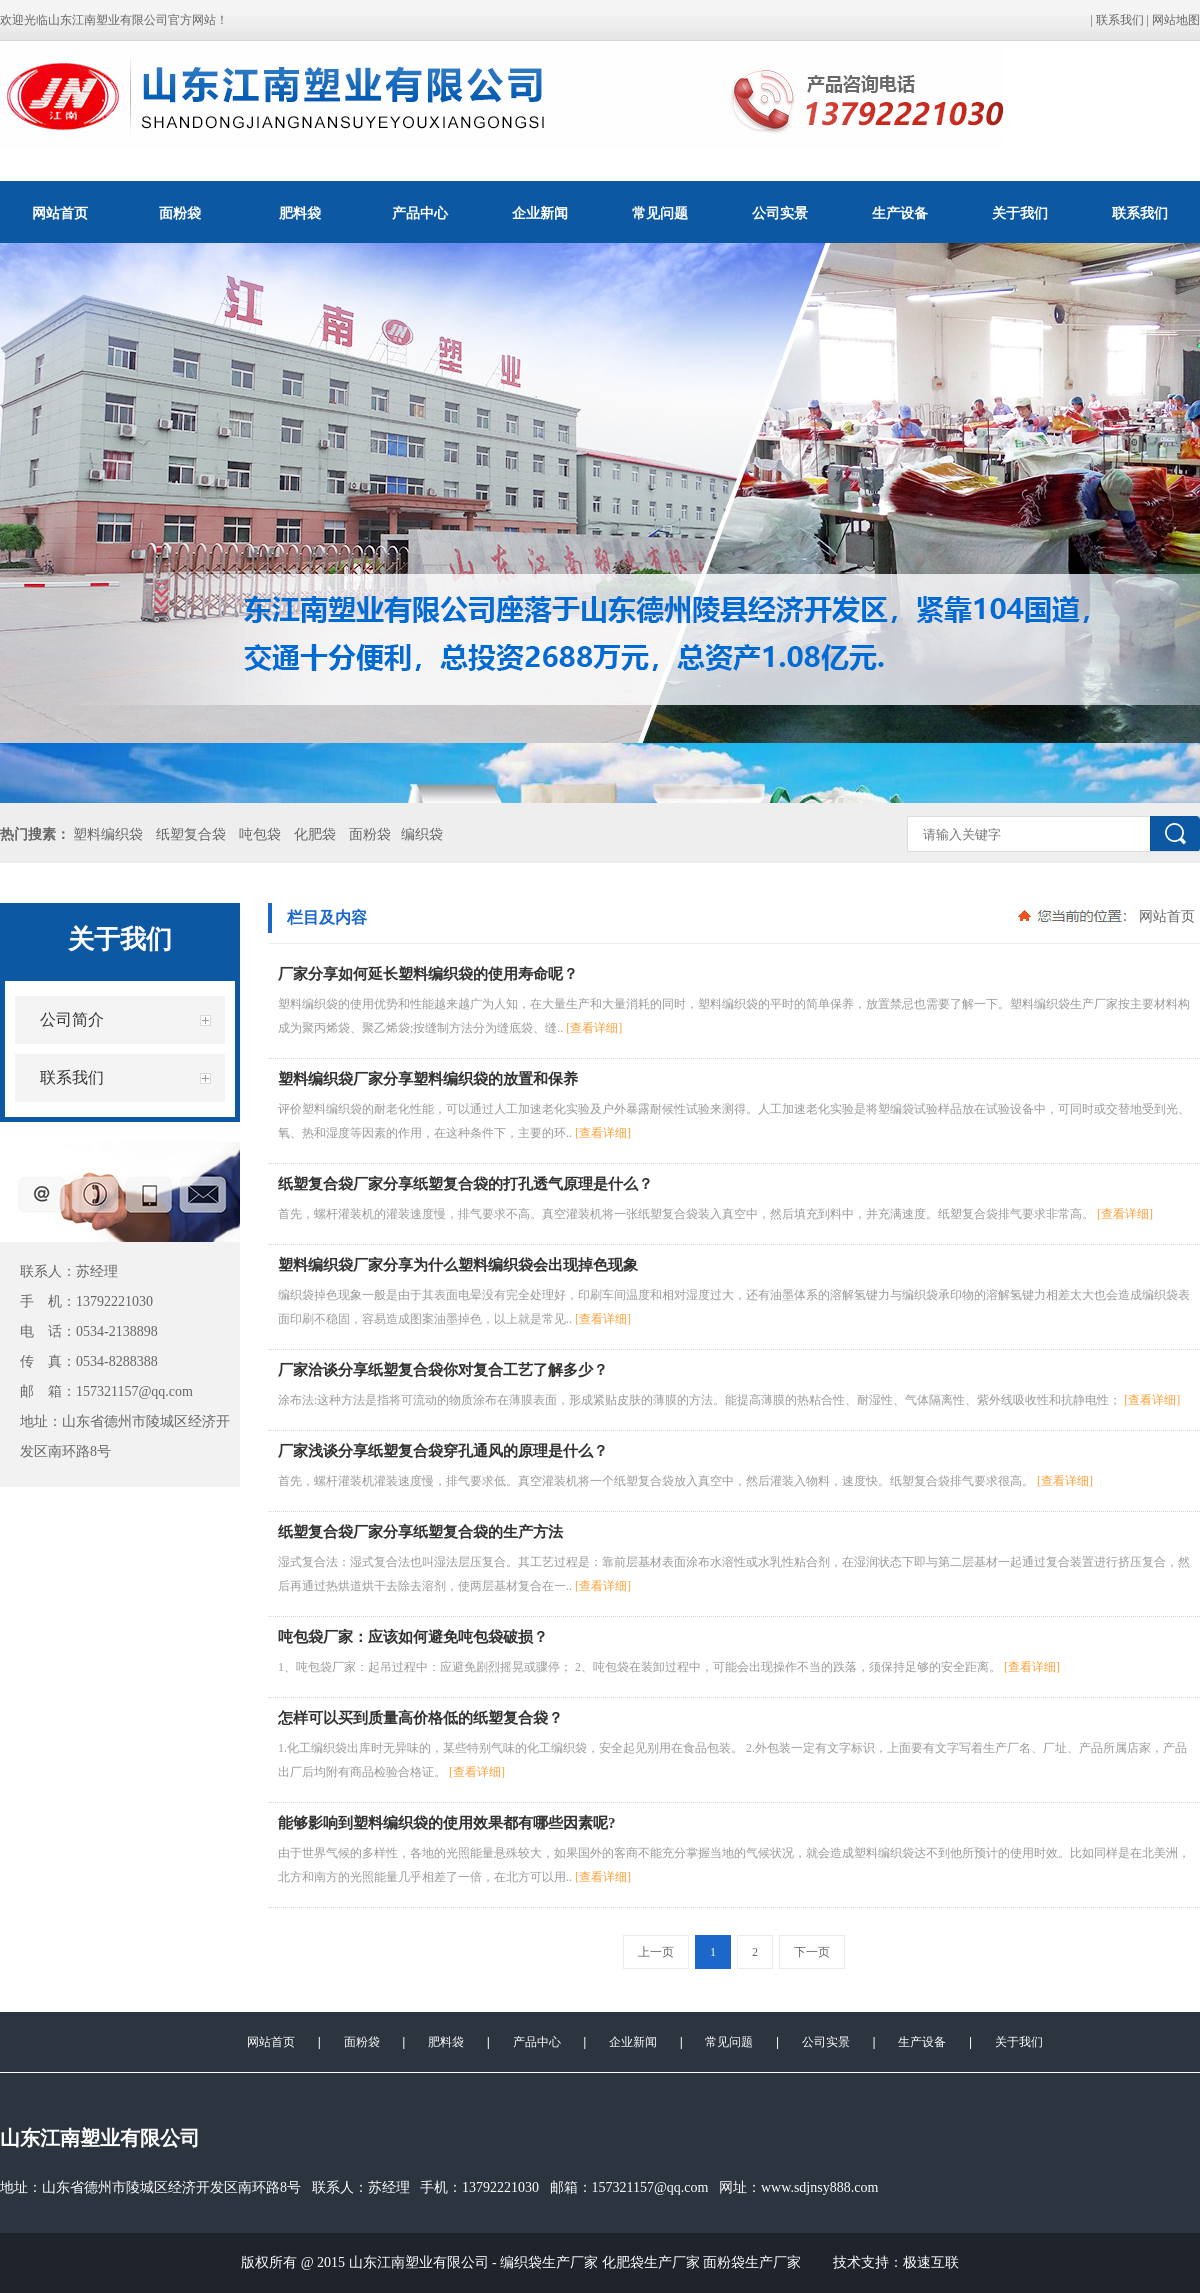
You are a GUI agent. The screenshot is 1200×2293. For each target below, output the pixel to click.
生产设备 (900, 213)
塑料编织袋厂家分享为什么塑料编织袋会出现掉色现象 (458, 1265)
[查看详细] (594, 1028)
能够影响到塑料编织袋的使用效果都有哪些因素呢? (447, 1823)
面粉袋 (180, 213)
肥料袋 (300, 213)
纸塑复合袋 (191, 834)
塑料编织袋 (108, 834)
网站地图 (1176, 20)
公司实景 (780, 213)
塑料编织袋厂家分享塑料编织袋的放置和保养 (428, 1079)
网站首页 (60, 213)
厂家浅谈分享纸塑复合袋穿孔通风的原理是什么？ (443, 1451)
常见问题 (660, 213)
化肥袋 (315, 834)
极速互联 (931, 2262)
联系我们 (1120, 20)
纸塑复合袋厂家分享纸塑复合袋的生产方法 (420, 1532)
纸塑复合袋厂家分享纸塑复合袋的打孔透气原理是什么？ (465, 1184)
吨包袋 (260, 834)
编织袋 (422, 834)
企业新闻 (540, 213)
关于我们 (1020, 213)
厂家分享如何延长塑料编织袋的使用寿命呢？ (428, 974)
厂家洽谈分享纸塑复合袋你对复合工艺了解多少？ (443, 1370)
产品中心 (420, 213)
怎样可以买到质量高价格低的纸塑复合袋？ (420, 1718)
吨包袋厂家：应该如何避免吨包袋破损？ (413, 1637)
